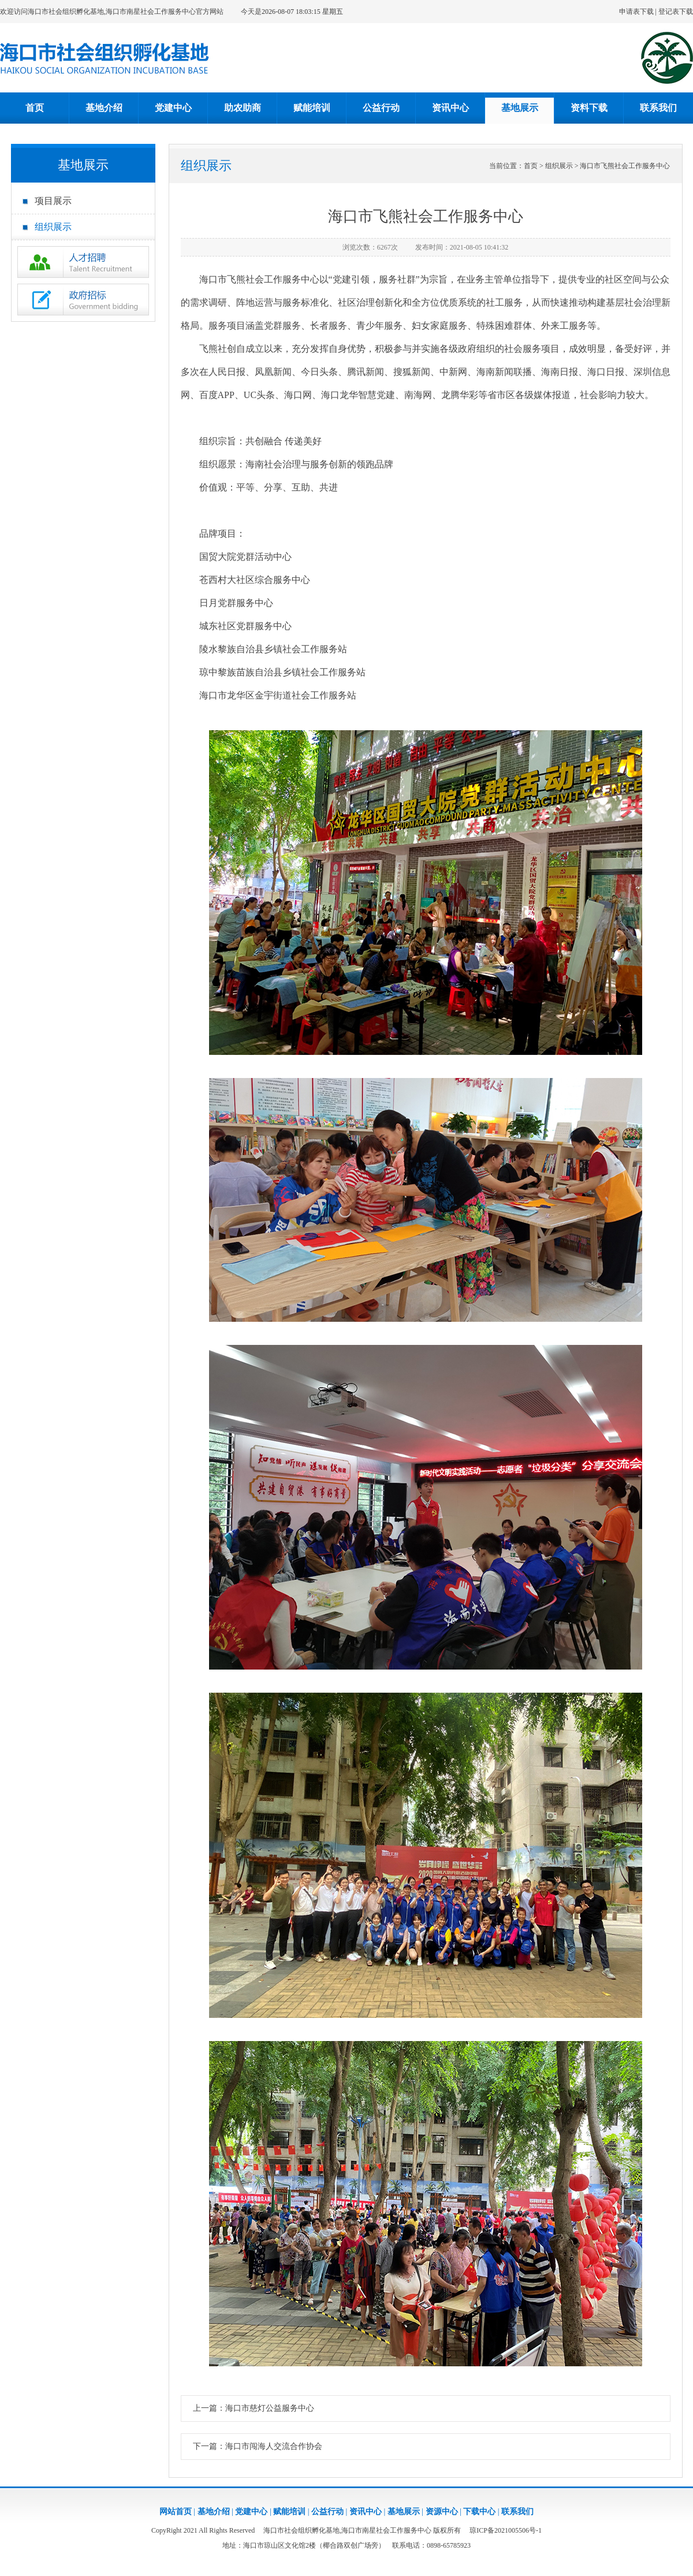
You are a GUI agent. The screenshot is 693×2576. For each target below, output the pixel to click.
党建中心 (173, 108)
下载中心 (479, 2511)
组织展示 (53, 227)
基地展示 (519, 108)
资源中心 (442, 2511)
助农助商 (242, 108)
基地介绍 (103, 108)
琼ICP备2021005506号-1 (506, 2530)
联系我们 (658, 108)
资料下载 (589, 108)
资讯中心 (450, 108)
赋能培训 (311, 108)
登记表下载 (675, 12)
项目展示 (53, 201)
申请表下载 (636, 12)
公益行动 (381, 108)
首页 (34, 108)
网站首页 (175, 2511)
